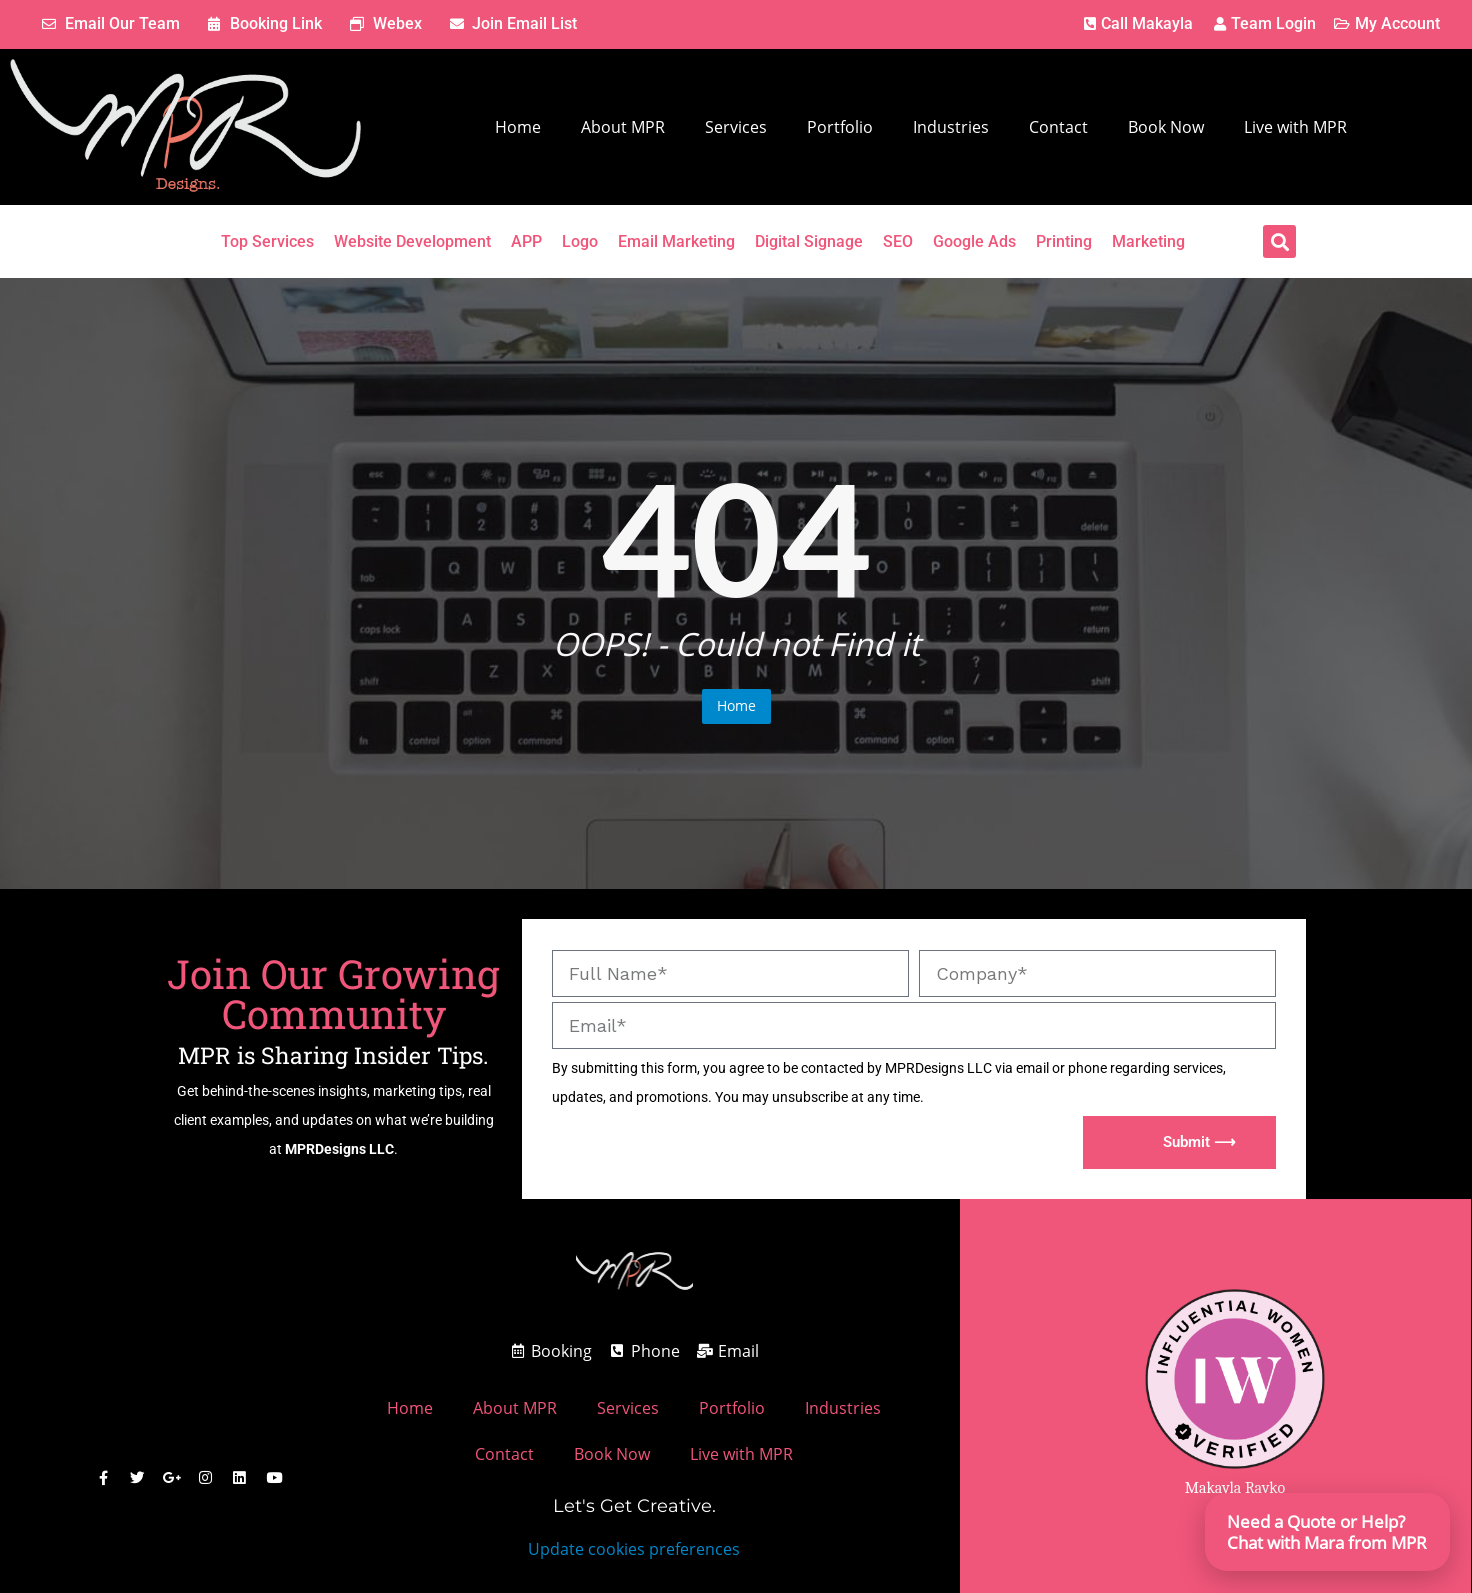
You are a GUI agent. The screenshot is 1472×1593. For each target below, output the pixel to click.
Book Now (1166, 127)
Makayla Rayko (1235, 1488)
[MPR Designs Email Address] (111, 24)
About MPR (623, 127)
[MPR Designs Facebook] (106, 1478)
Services (736, 127)
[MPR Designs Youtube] (271, 1478)
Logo (580, 241)
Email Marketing (676, 241)
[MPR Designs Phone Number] (1135, 24)
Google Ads (974, 241)
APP (526, 241)
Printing (1064, 241)
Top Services (267, 241)
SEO (898, 241)
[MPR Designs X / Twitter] (139, 1478)
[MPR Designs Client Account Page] (1263, 24)
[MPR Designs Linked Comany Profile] (238, 1478)
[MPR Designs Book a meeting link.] (265, 24)
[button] (1279, 241)
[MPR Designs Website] (185, 127)
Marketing (1148, 241)
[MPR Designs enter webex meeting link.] (386, 24)
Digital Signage (809, 241)
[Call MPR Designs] (644, 1351)
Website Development (412, 241)
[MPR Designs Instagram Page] (205, 1478)
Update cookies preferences (634, 1549)
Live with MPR (1295, 127)
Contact (1058, 127)
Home (518, 127)
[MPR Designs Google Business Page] (172, 1478)
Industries (951, 127)
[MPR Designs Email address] (728, 1351)
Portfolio (840, 127)
